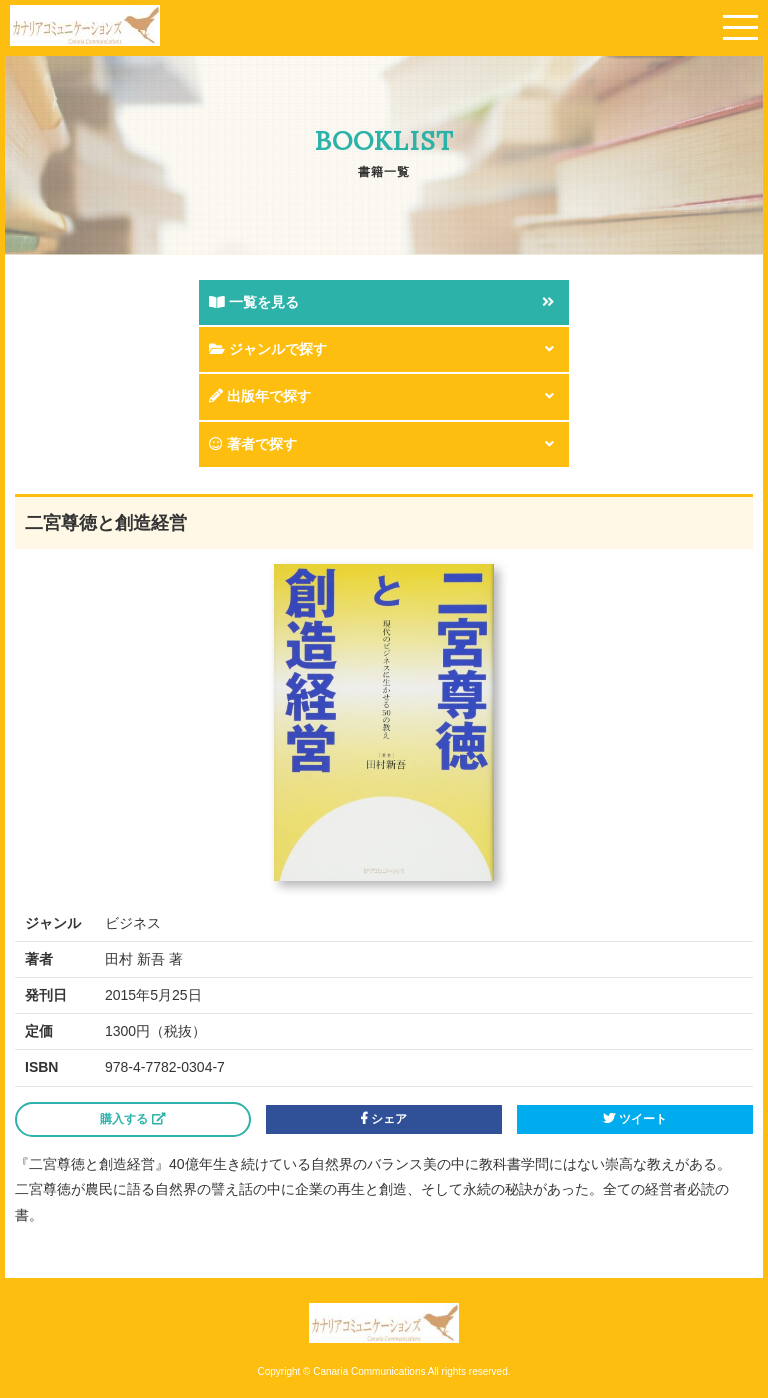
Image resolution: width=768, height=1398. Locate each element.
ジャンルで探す (268, 349)
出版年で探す (260, 396)
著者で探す (253, 444)
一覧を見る (254, 302)
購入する (132, 1119)
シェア (383, 1119)
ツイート (634, 1119)
